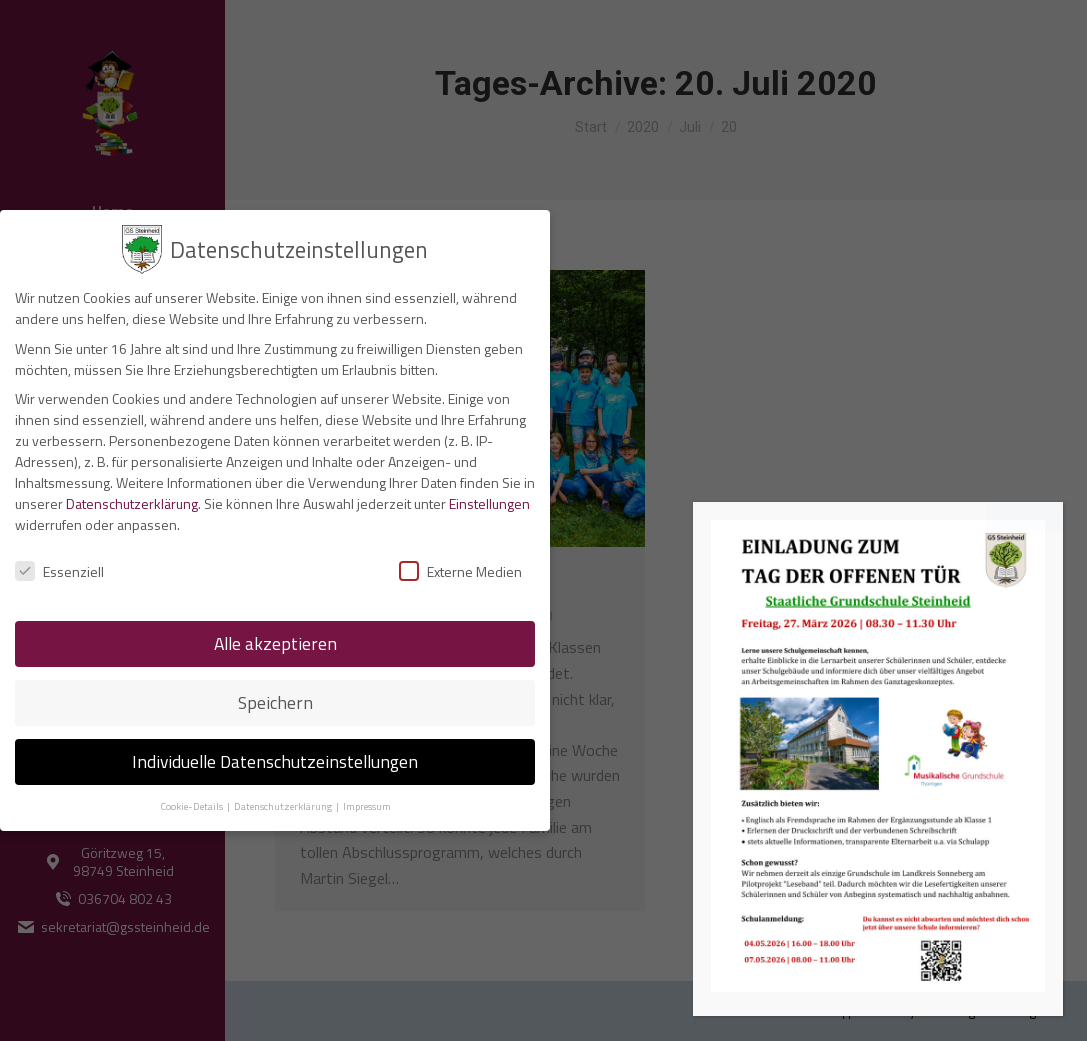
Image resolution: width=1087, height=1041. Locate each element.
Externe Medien (460, 567)
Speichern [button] (275, 697)
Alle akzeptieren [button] (275, 638)
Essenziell (59, 567)
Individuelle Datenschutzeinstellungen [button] (275, 756)
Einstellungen (489, 498)
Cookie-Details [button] (192, 801)
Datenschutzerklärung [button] (284, 801)
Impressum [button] (367, 801)
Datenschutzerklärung (132, 498)
